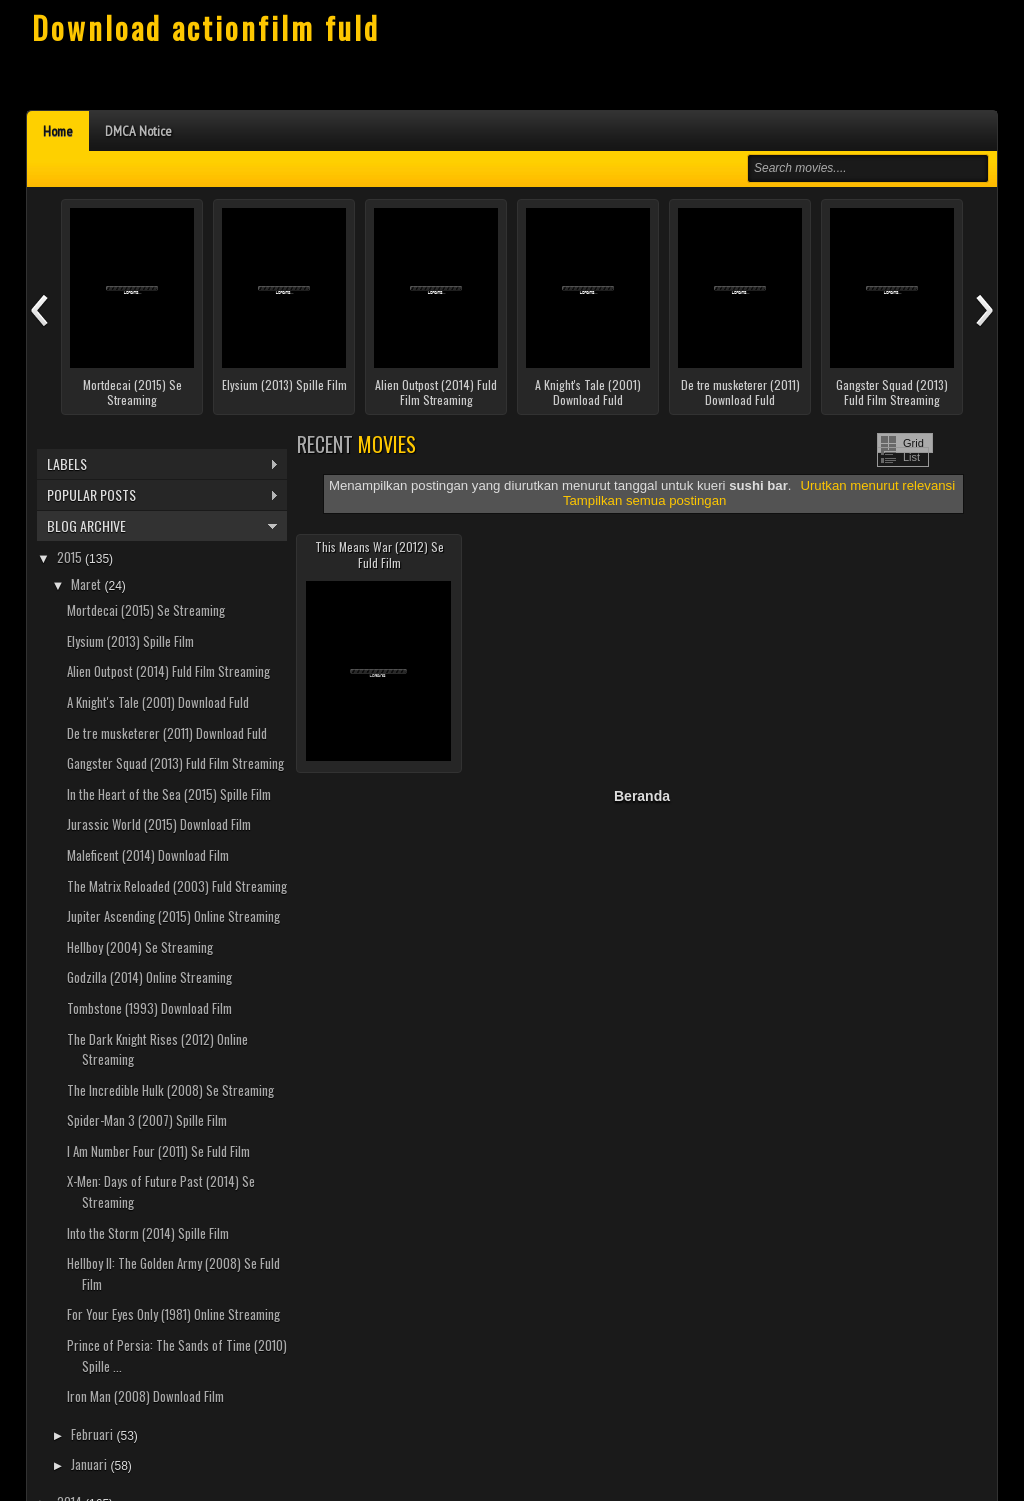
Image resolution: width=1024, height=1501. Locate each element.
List (911, 457)
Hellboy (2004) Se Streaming (140, 947)
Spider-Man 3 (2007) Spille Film (147, 1120)
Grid (913, 443)
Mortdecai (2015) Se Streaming (132, 392)
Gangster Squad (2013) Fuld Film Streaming (892, 392)
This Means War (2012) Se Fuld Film (379, 554)
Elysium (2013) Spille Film (284, 385)
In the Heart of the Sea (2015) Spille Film (169, 794)
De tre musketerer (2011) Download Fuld (740, 392)
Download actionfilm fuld (206, 27)
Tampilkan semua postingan (644, 500)
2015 (71, 557)
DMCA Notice (138, 131)
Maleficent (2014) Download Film (148, 855)
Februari (93, 1434)
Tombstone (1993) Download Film (149, 1008)
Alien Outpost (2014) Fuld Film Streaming (436, 392)
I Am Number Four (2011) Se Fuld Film (158, 1151)
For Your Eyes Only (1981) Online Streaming (173, 1314)
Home (58, 131)
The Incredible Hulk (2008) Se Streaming (170, 1090)
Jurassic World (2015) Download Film (159, 824)
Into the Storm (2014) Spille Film (148, 1233)
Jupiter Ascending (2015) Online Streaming (173, 916)
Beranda (642, 796)
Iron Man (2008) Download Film (145, 1396)
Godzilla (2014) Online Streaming (149, 977)
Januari (90, 1464)
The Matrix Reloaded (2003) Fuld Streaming (177, 886)
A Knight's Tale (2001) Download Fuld (588, 392)
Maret (87, 584)
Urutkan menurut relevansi (877, 485)
